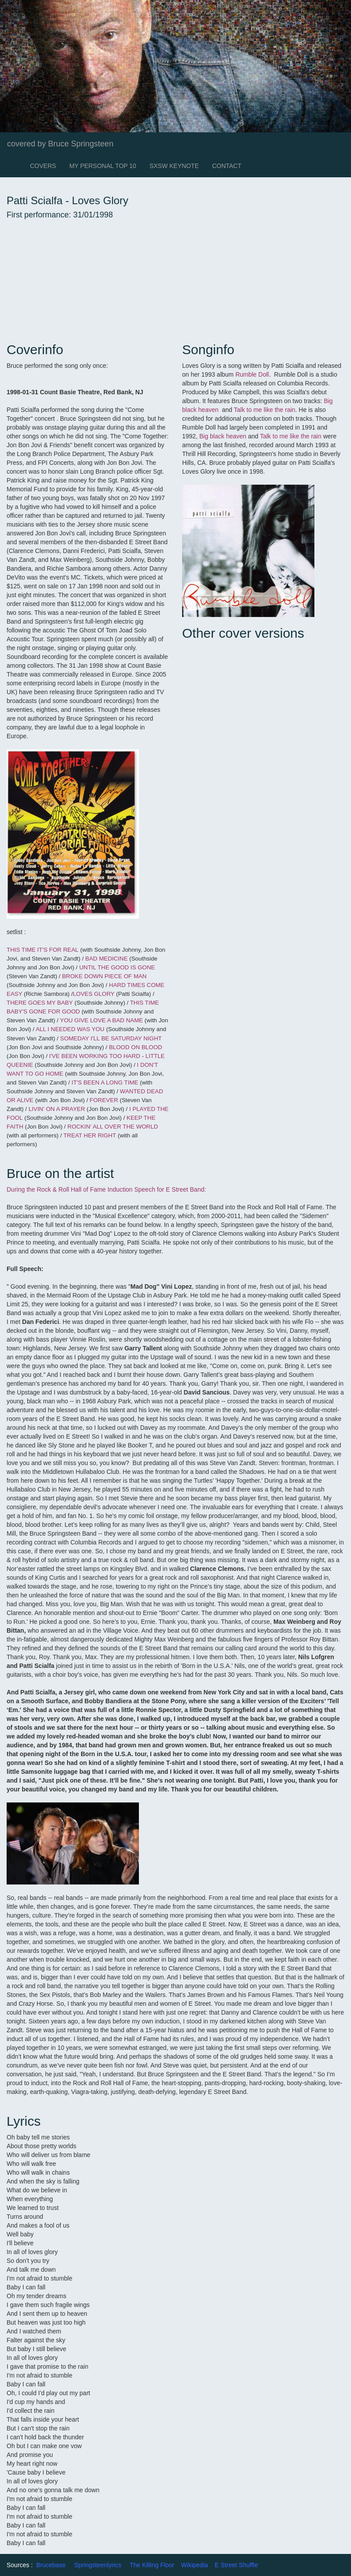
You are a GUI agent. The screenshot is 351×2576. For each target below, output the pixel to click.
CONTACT (227, 165)
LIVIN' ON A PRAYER (58, 1109)
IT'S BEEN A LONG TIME (104, 1082)
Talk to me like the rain (264, 409)
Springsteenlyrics (97, 2565)
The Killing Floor (152, 2565)
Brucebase (51, 2565)
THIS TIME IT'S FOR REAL (42, 949)
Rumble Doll (252, 374)
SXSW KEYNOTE (174, 165)
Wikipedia (194, 2565)
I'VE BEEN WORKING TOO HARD (94, 1056)
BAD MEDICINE (106, 958)
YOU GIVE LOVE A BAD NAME (102, 1020)
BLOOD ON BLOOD (135, 1047)
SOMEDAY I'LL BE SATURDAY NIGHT (110, 1038)
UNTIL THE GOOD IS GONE (117, 967)
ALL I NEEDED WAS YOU (70, 1029)
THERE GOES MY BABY (40, 1002)
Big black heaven (223, 436)
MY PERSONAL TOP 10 (102, 165)
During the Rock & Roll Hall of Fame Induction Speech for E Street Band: (106, 1189)
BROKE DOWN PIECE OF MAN (104, 976)
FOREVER (104, 1100)
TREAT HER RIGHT (89, 1135)
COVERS (43, 165)
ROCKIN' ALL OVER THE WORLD (112, 1126)
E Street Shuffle (236, 2565)
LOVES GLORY (93, 994)
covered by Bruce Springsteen (60, 143)
